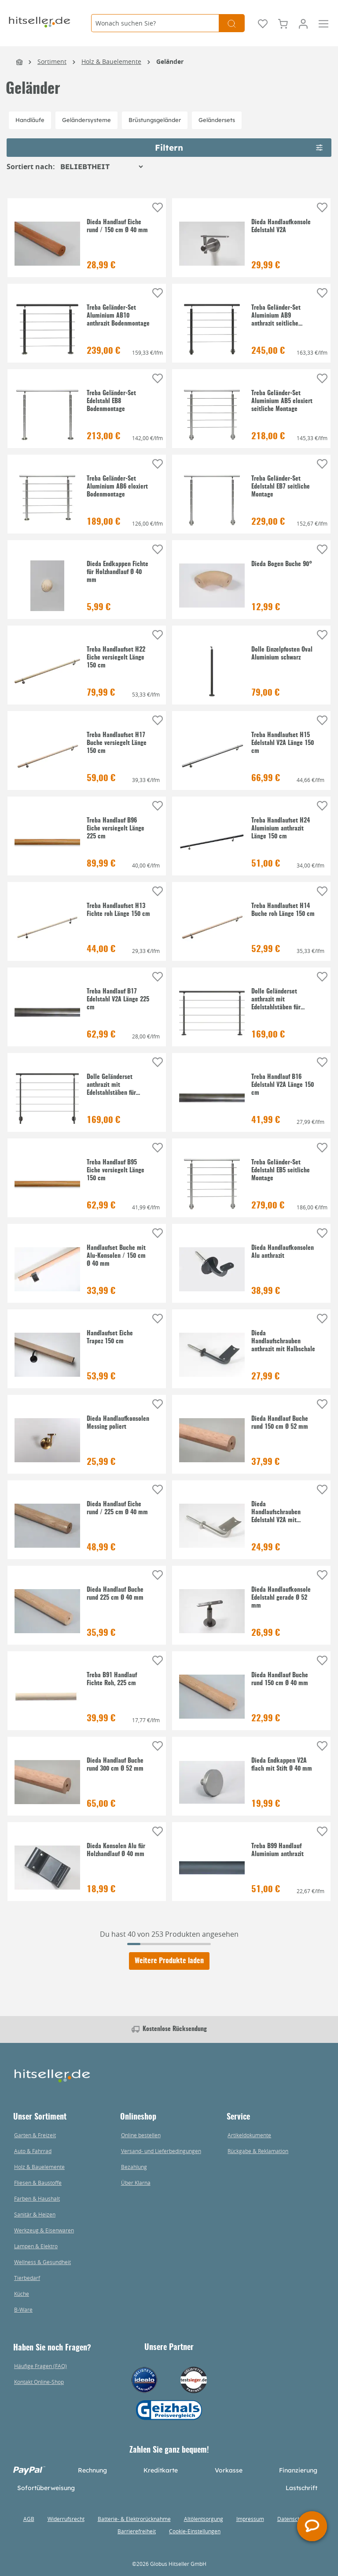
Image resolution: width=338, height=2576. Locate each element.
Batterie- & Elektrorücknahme (134, 2518)
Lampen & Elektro (36, 2246)
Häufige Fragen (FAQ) (40, 2365)
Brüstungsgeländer (155, 119)
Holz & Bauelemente (39, 2166)
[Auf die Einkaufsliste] (157, 207)
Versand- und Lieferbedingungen (161, 2150)
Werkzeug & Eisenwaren (44, 2230)
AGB (28, 2518)
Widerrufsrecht (66, 2518)
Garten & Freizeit (35, 2135)
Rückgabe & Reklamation (258, 2150)
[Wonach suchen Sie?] (155, 23)
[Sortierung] (101, 166)
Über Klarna (136, 2182)
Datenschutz (292, 2518)
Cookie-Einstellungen (194, 2531)
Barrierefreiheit (137, 2531)
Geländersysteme (86, 119)
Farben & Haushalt (37, 2198)
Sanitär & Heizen (34, 2214)
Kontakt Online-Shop (39, 2381)
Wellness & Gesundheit (42, 2261)
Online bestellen (141, 2135)
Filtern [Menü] (239, 146)
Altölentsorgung (203, 2518)
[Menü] (323, 23)
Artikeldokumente (249, 2135)
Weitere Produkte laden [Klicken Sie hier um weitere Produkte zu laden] (169, 1960)
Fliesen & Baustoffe (38, 2182)
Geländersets (216, 119)
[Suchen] (232, 23)
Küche (21, 2293)
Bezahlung (134, 2166)
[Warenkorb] (283, 23)
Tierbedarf (27, 2277)
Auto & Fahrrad (32, 2150)
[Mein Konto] (303, 23)
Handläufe (29, 119)
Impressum (250, 2518)
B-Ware (23, 2309)
